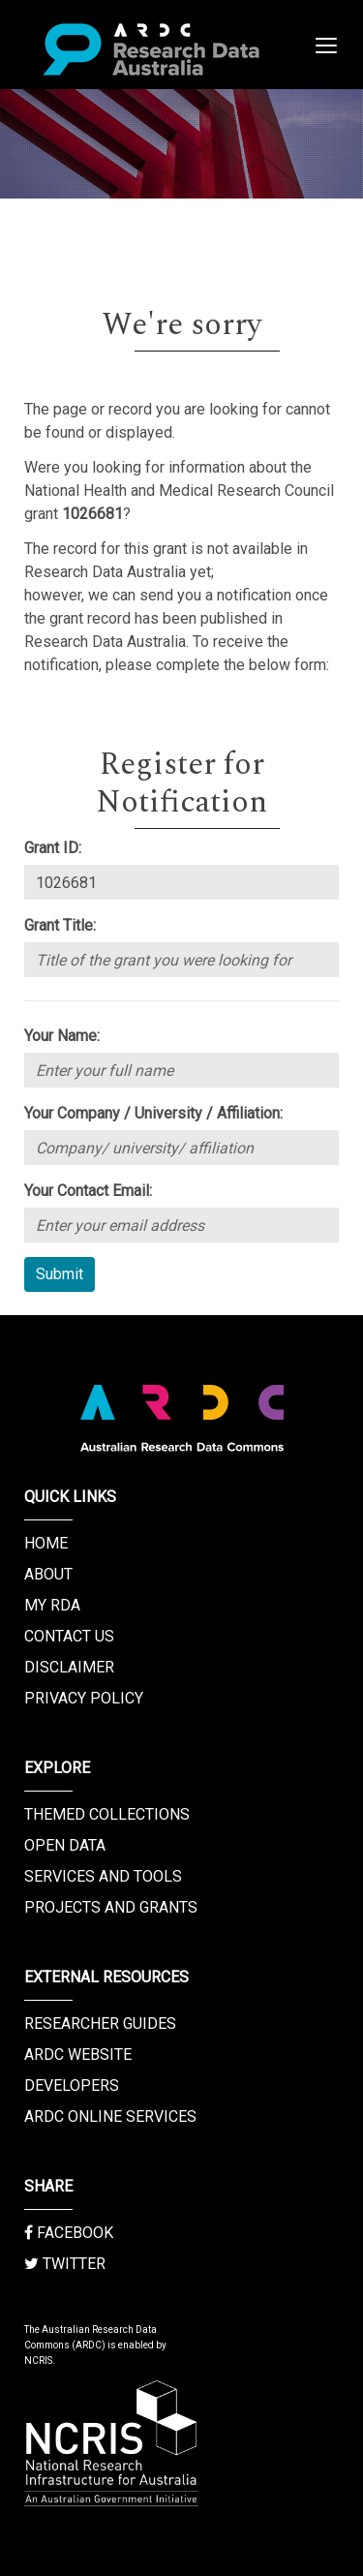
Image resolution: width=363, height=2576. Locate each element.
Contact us (69, 1636)
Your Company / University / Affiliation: (153, 1113)
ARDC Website (78, 2054)
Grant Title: (60, 925)
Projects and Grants (110, 1907)
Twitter (65, 2263)
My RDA (52, 1605)
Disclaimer (69, 1667)
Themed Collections (107, 1814)
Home (46, 1543)
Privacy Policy (83, 1698)
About (48, 1574)
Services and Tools (103, 1876)
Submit (59, 1274)
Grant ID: (52, 848)
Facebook (68, 2232)
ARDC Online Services (110, 2116)
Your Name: (62, 1036)
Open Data (65, 1845)
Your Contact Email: (88, 1190)
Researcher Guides (100, 2023)
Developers (71, 2085)
